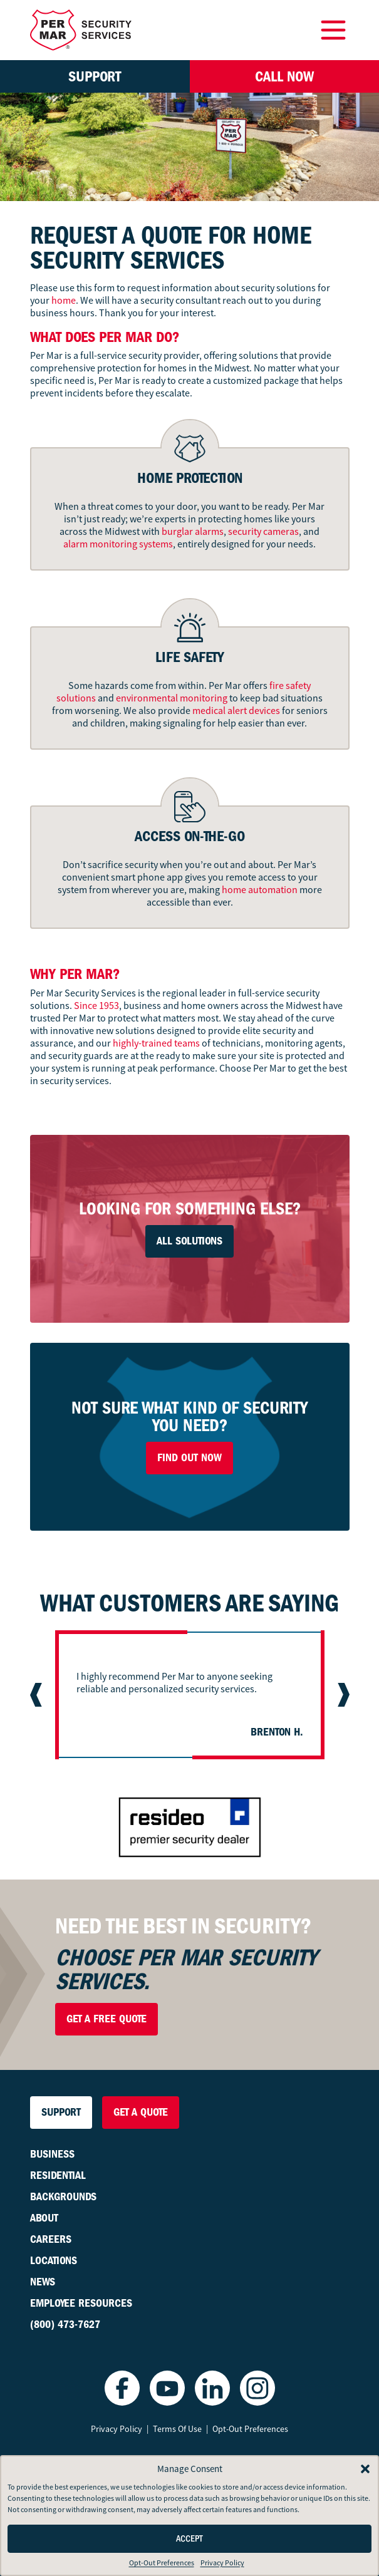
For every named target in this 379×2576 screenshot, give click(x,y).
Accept (189, 2538)
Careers (50, 2239)
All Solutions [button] (189, 1241)
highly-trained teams (155, 1043)
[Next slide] (342, 1695)
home (63, 300)
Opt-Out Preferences (161, 2563)
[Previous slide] (37, 1695)
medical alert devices (236, 711)
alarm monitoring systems (118, 544)
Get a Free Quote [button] (106, 2018)
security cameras (263, 531)
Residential (58, 2175)
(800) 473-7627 (65, 2324)
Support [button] (94, 76)
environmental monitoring (171, 698)
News (42, 2282)
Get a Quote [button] (140, 2112)
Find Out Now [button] (189, 1457)
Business (52, 2154)
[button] (365, 2469)
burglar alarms (193, 531)
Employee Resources (81, 2303)
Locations (53, 2260)
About (44, 2218)
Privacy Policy (222, 2563)
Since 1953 (96, 1006)
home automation (260, 890)
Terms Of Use (177, 2428)
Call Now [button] (284, 76)
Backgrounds (63, 2196)
